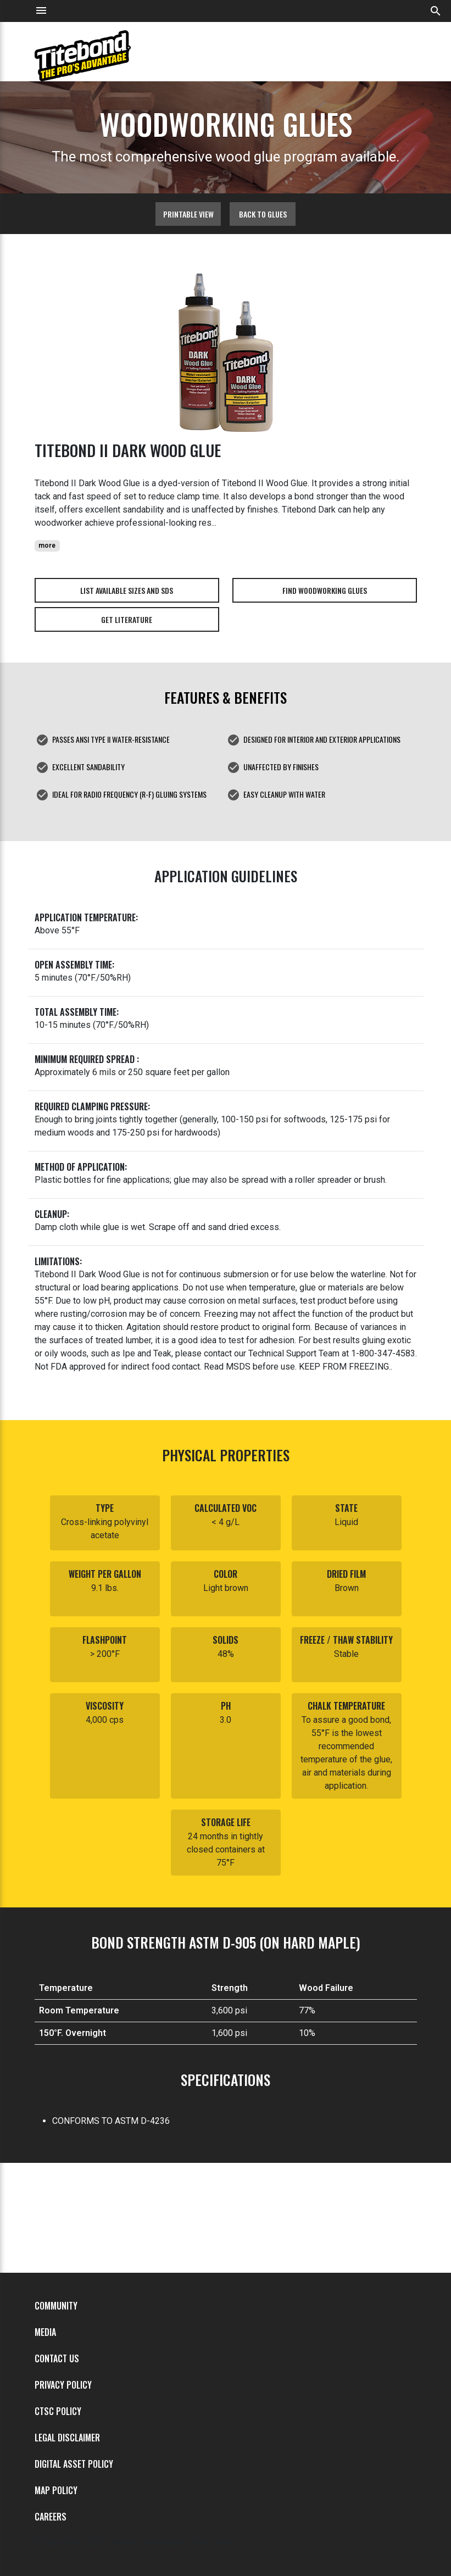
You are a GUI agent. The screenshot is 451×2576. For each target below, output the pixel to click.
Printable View (188, 214)
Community (56, 2305)
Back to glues (263, 214)
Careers (50, 2516)
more (46, 545)
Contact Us (57, 2358)
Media (45, 2332)
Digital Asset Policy (74, 2464)
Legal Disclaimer (67, 2437)
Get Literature (126, 619)
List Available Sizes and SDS (126, 590)
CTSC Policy (58, 2411)
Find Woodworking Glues (324, 590)
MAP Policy (56, 2490)
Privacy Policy (63, 2384)
